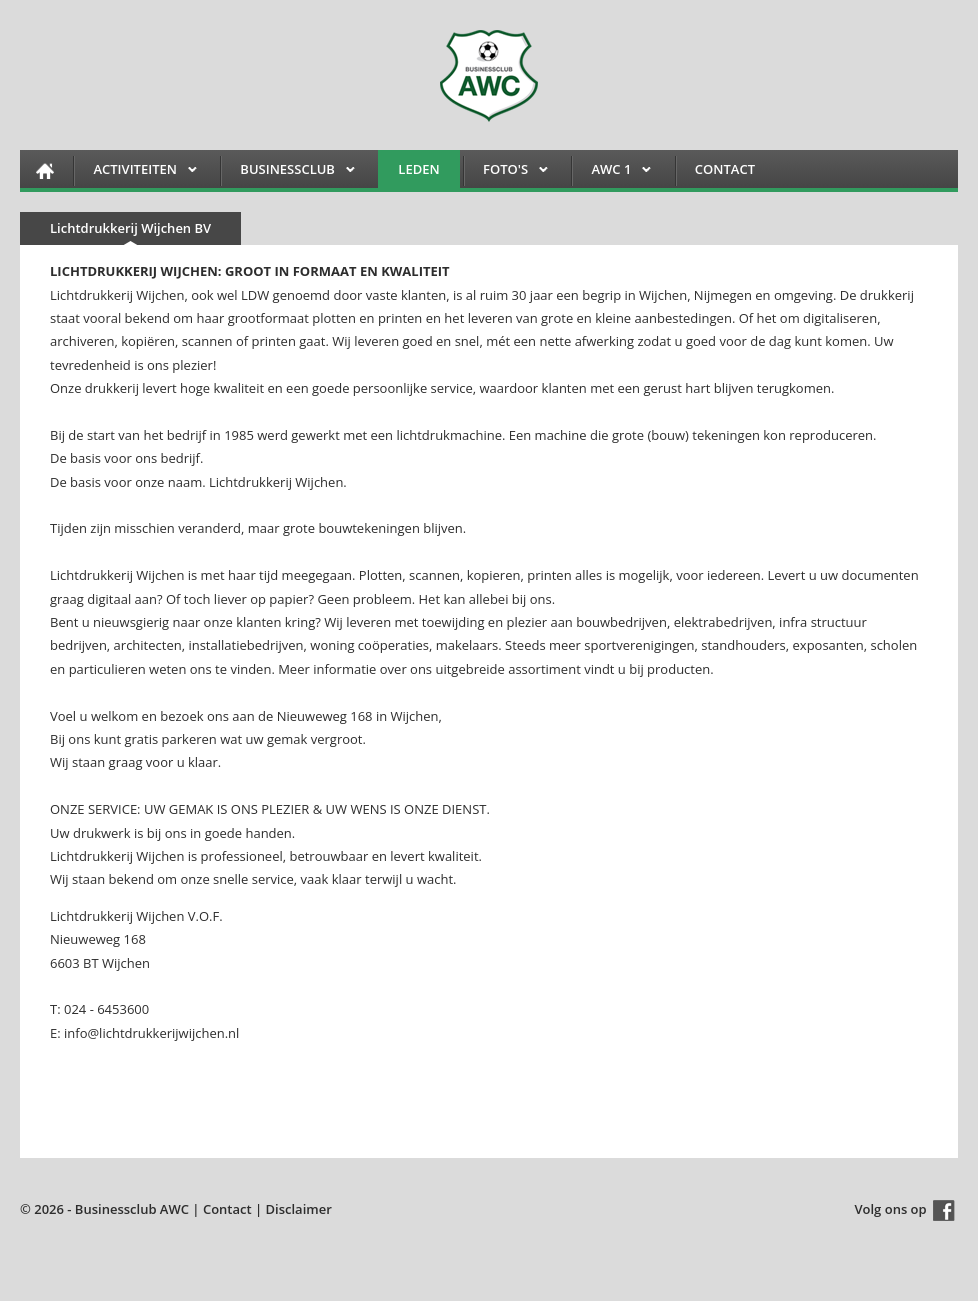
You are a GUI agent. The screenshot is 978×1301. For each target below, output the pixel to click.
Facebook (944, 1210)
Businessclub (287, 172)
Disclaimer (299, 1209)
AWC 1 (611, 172)
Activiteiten (135, 172)
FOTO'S (505, 172)
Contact (725, 169)
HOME (45, 170)
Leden (418, 169)
